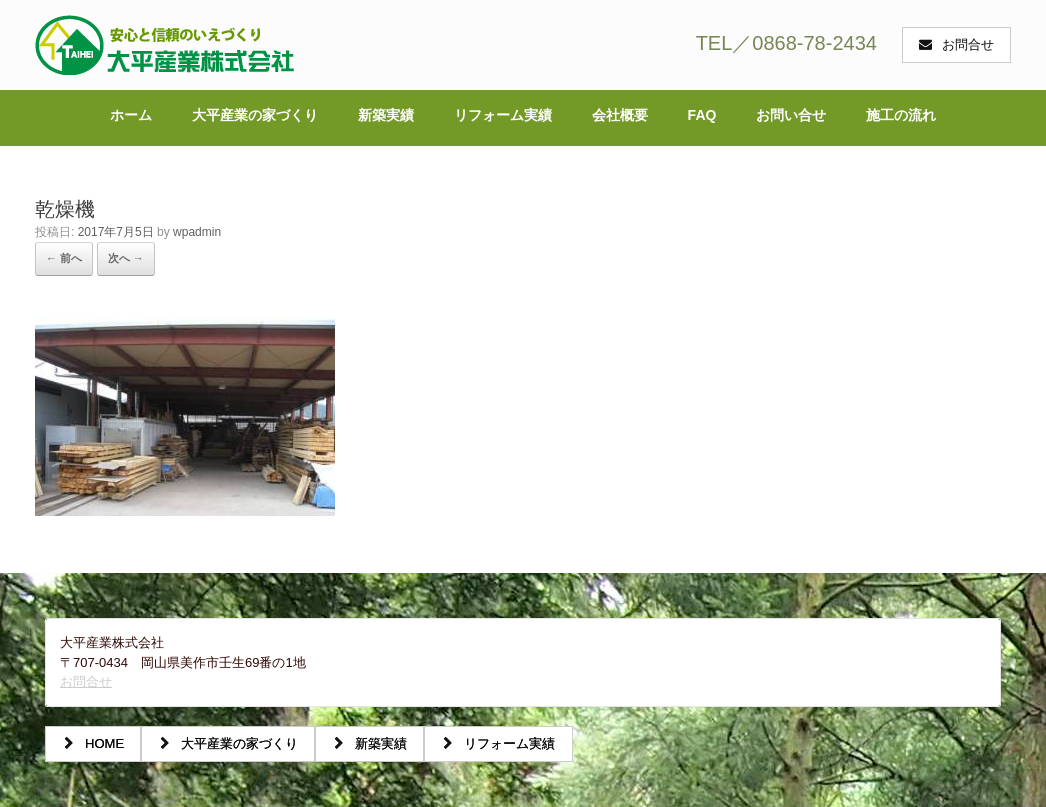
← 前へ (64, 258)
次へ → (126, 258)
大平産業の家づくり (255, 115)
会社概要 (620, 115)
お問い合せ (791, 115)
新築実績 (386, 115)
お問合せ (86, 681)
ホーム (131, 115)
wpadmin (197, 232)
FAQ (702, 115)
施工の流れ (901, 115)
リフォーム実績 (503, 115)
